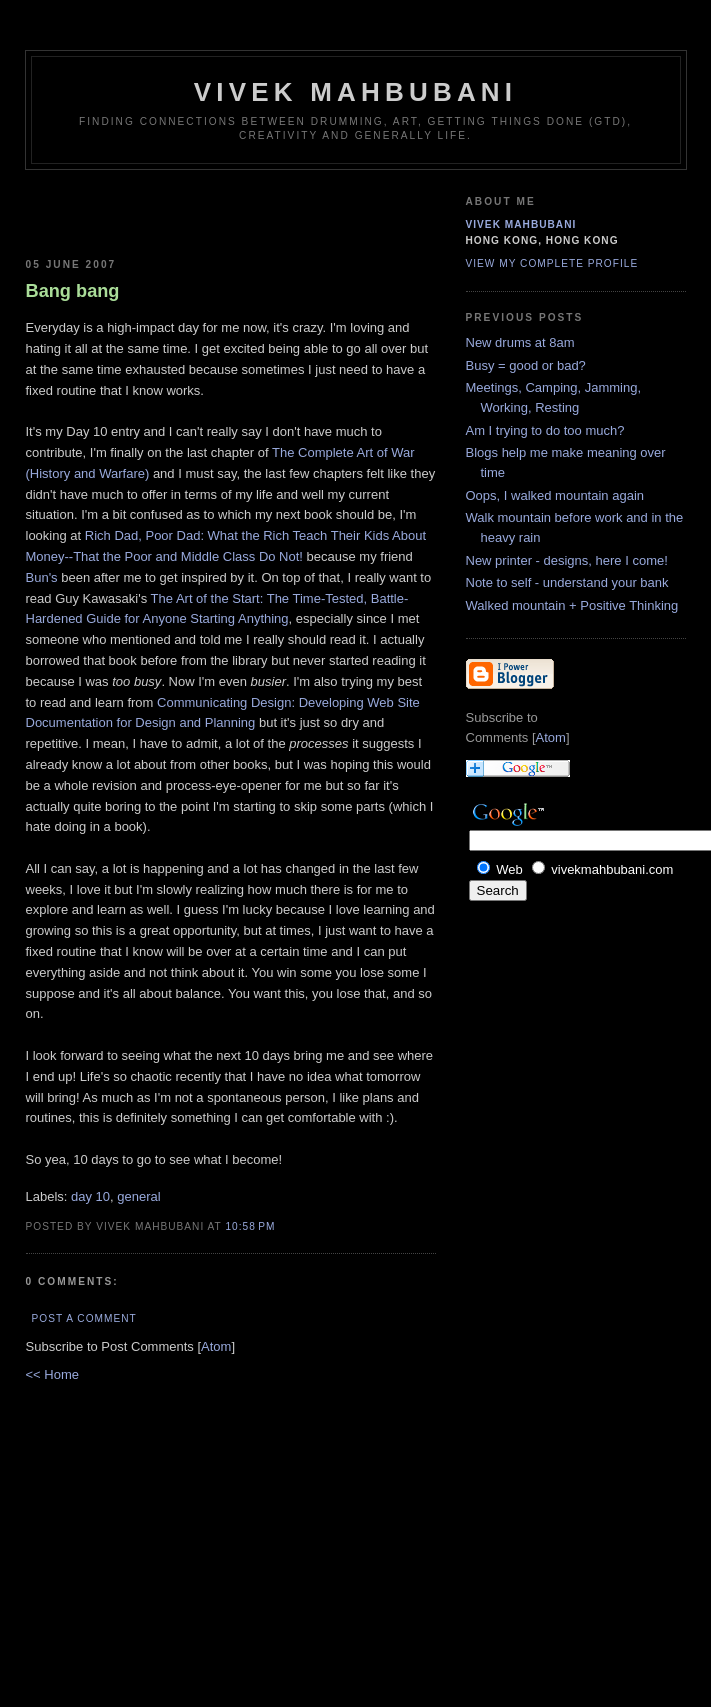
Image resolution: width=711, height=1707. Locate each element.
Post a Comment (84, 1318)
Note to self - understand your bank (567, 582)
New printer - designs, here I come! (567, 560)
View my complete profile (552, 263)
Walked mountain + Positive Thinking (572, 605)
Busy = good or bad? (526, 365)
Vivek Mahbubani (356, 92)
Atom (216, 1346)
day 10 (90, 1196)
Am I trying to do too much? (545, 430)
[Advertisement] (143, 210)
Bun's (42, 577)
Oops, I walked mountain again (555, 495)
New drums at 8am (520, 342)
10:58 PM (250, 1226)
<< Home (52, 1374)
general (138, 1196)
